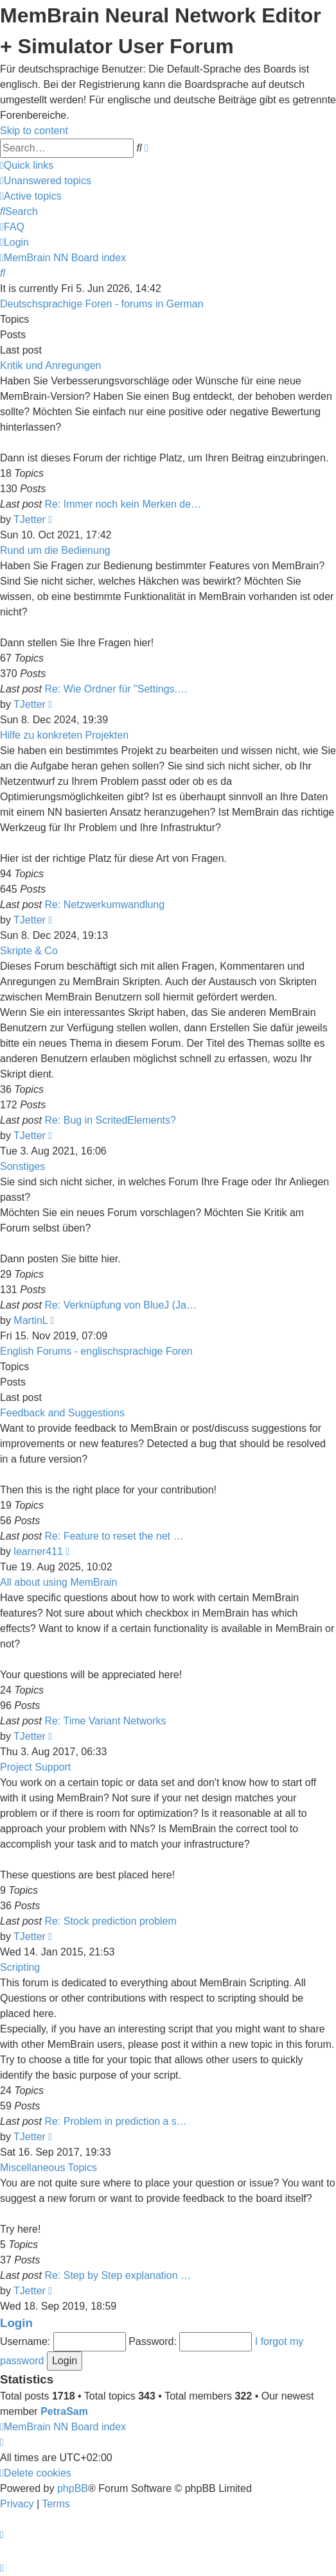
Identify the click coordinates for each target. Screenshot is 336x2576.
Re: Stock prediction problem (110, 1921)
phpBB (72, 2488)
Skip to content (34, 130)
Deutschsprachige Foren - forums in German (102, 303)
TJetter (29, 519)
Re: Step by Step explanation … (117, 2275)
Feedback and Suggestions (62, 1412)
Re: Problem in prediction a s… (115, 2121)
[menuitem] (45, 180)
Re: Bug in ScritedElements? (110, 1120)
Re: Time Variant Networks (105, 1720)
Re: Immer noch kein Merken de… (122, 504)
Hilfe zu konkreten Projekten (64, 735)
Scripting (20, 1967)
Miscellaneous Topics (48, 2167)
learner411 (38, 1551)
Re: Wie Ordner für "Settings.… (116, 688)
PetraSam (64, 2411)
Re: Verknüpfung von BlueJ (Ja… (120, 1305)
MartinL (30, 1320)
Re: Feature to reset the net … (113, 1536)
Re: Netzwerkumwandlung (104, 904)
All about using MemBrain (58, 1582)
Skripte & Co (29, 950)
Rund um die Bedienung (55, 550)
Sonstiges (22, 1166)
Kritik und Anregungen (50, 365)
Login (16, 2323)
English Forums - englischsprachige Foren (96, 1351)
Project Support (35, 1767)
